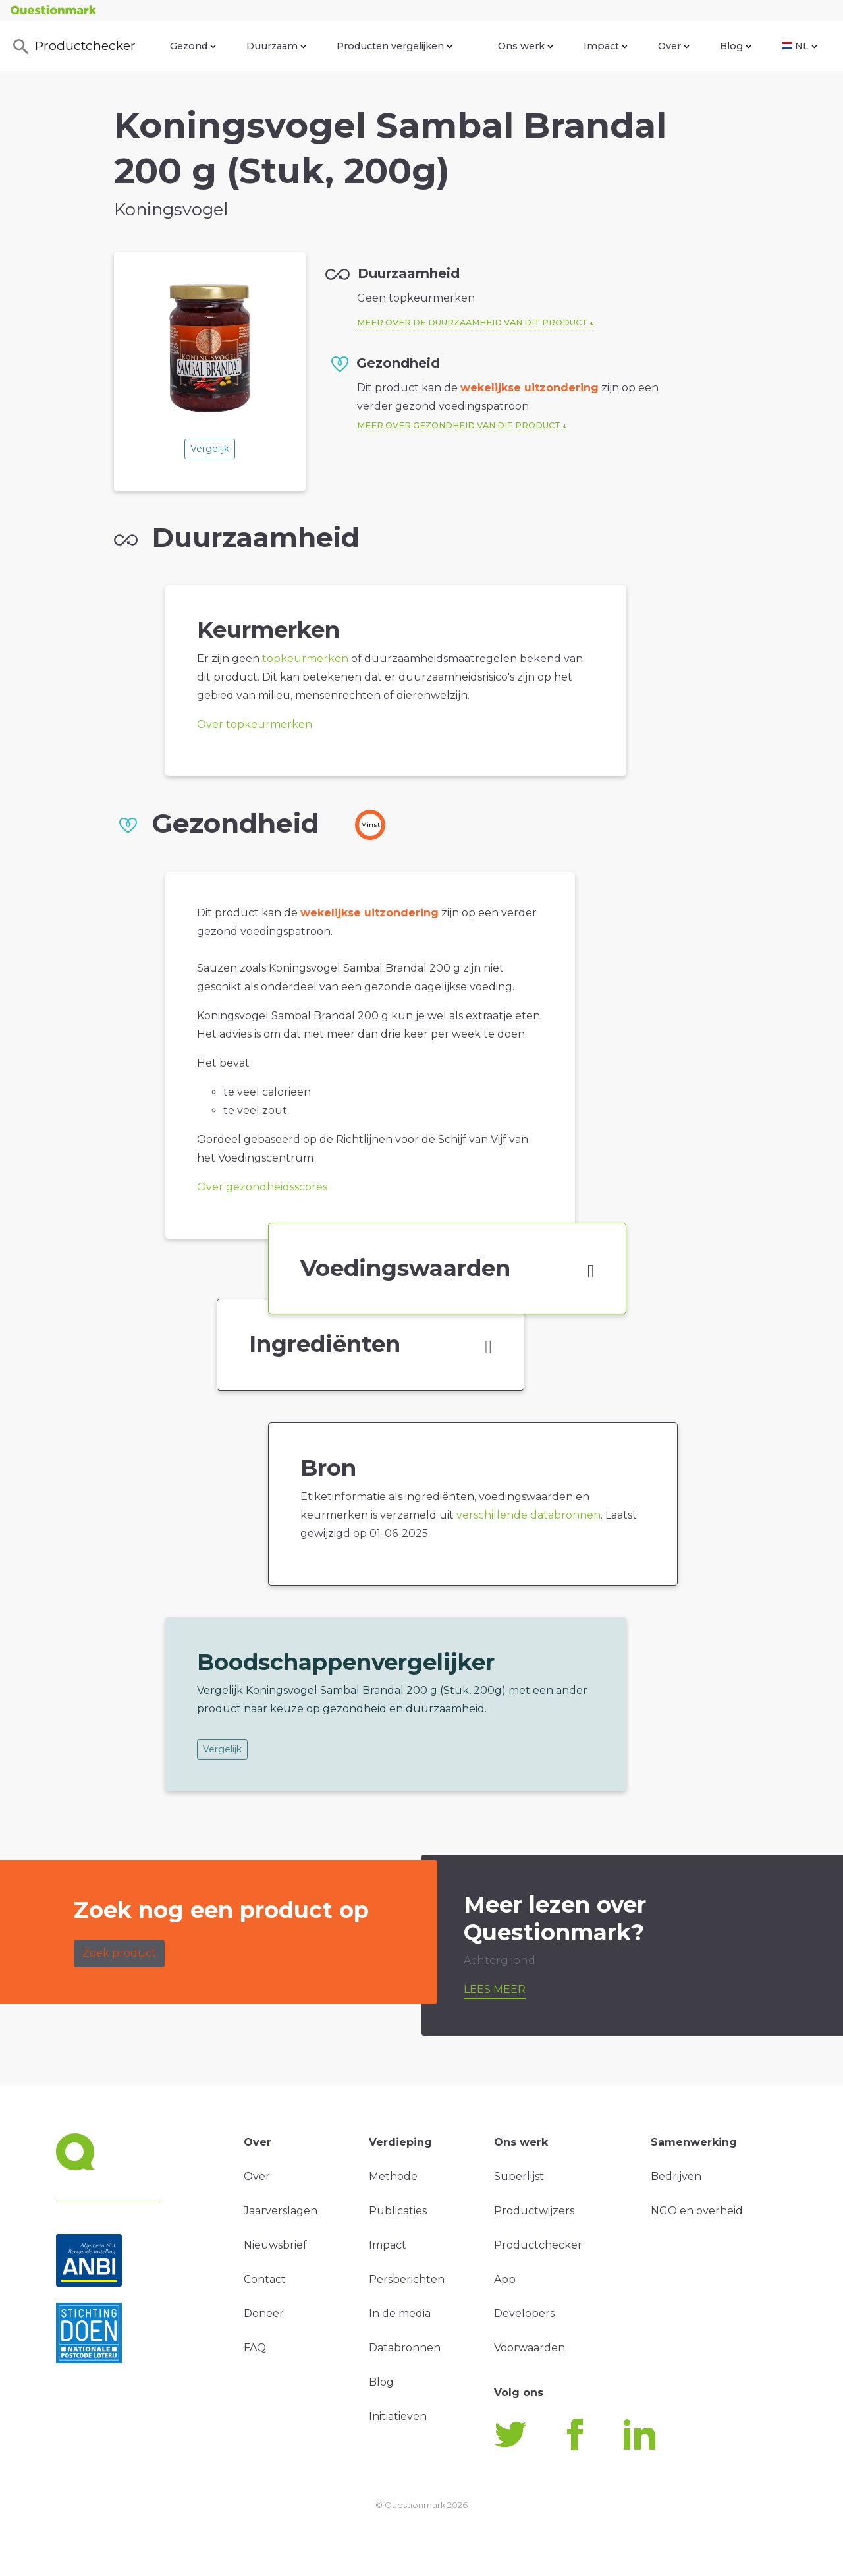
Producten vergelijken (394, 46)
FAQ (255, 2347)
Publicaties (398, 2210)
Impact (606, 46)
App (505, 2279)
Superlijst (519, 2176)
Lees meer (495, 1989)
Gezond (193, 46)
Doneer (264, 2313)
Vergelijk (209, 449)
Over (674, 46)
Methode (393, 2176)
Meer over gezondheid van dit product (458, 425)
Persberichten (407, 2279)
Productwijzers (534, 2210)
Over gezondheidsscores (262, 1187)
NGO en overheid (697, 2210)
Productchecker (73, 46)
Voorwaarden (529, 2347)
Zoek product (119, 1953)
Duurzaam (276, 46)
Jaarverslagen (280, 2210)
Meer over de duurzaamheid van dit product (472, 322)
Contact (265, 2279)
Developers (524, 2313)
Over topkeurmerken (254, 724)
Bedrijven (676, 2176)
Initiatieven (398, 2416)
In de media (400, 2313)
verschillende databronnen (528, 1515)
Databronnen (405, 2347)
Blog (735, 46)
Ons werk (525, 46)
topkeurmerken (305, 658)
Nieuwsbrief (275, 2245)
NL (799, 46)
